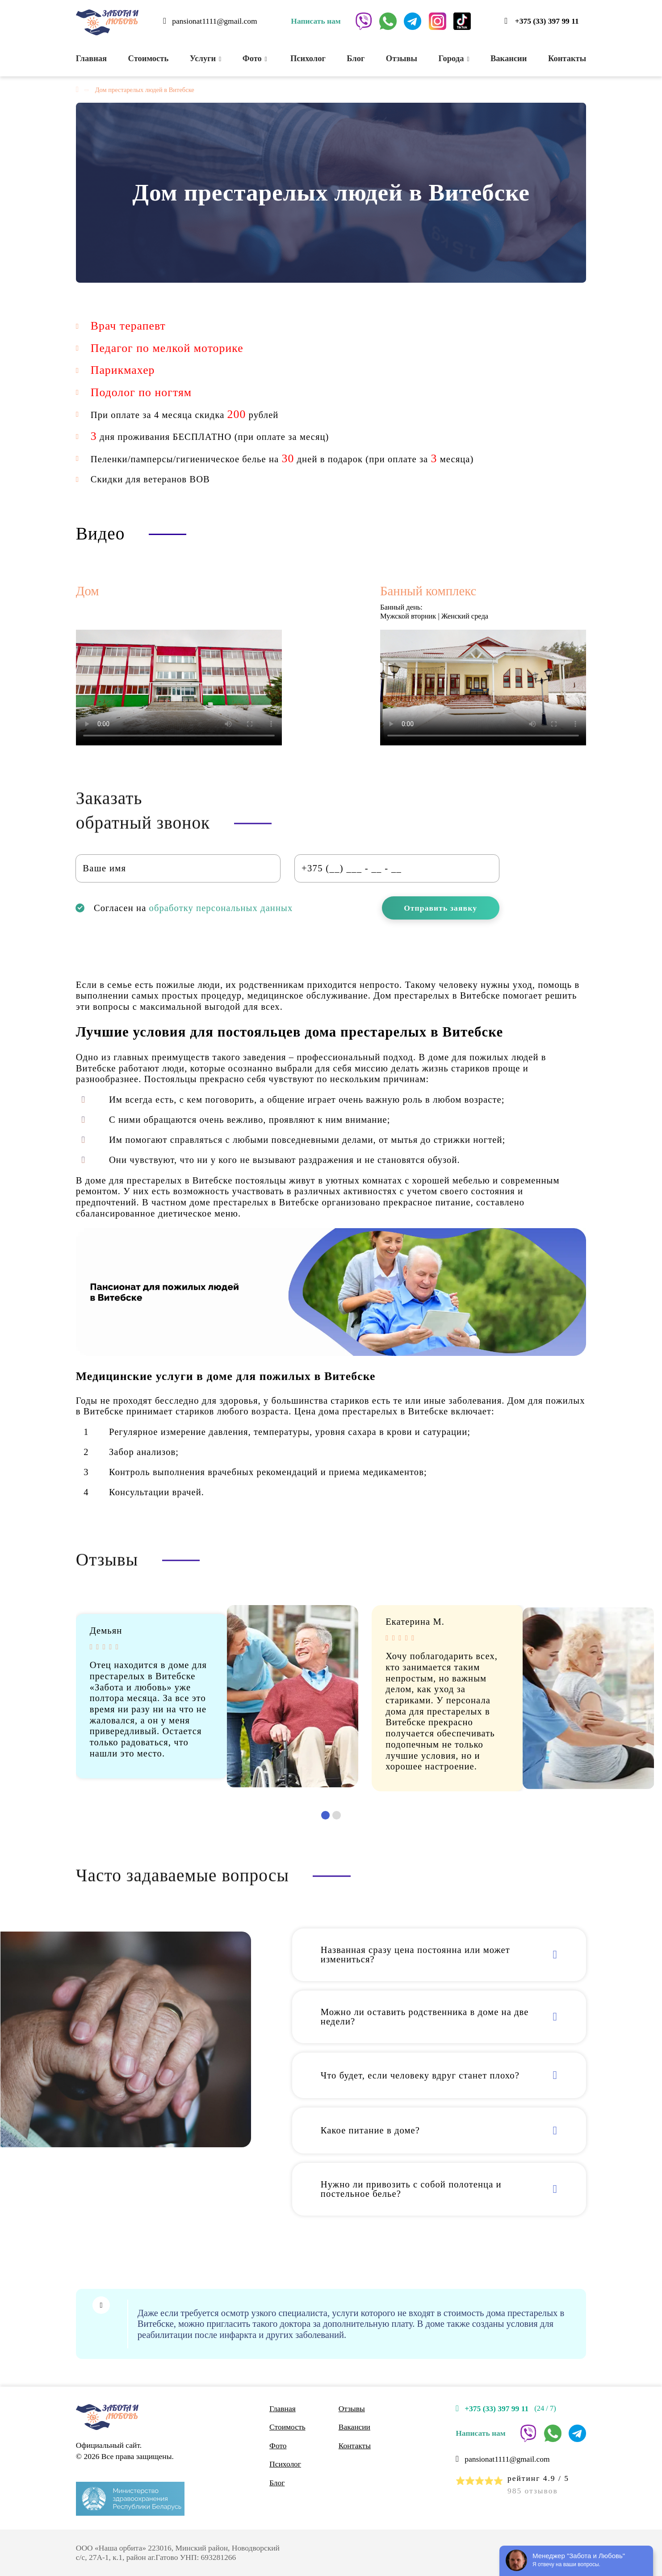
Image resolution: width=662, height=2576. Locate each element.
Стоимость (148, 58)
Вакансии (508, 58)
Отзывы (401, 58)
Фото (255, 58)
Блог (356, 58)
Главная (91, 58)
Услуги (206, 58)
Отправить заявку (440, 907)
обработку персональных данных (221, 908)
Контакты (567, 58)
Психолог (307, 58)
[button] (325, 1815)
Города (453, 58)
